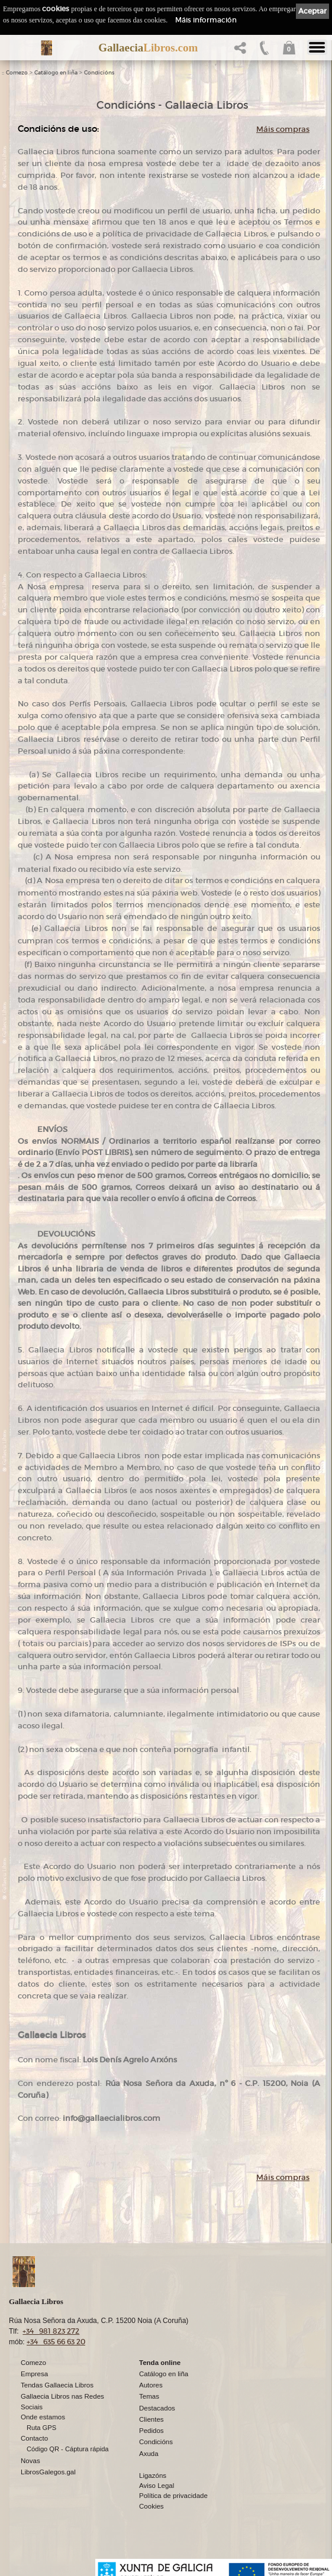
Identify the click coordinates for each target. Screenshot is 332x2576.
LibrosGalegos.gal (48, 2472)
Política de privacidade (173, 2495)
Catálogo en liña (56, 73)
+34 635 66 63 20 (56, 2341)
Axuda (149, 2453)
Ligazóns (152, 2475)
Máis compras (283, 129)
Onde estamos (43, 2417)
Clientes (151, 2419)
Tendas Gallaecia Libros (57, 2385)
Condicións (99, 73)
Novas (30, 2460)
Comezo (17, 73)
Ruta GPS (41, 2427)
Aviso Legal (156, 2485)
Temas (149, 2396)
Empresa (34, 2373)
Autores (151, 2385)
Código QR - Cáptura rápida (68, 2448)
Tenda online (159, 2362)
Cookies (151, 2506)
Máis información (206, 19)
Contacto (34, 2438)
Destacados (157, 2408)
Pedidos (151, 2430)
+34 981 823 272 (50, 2331)
